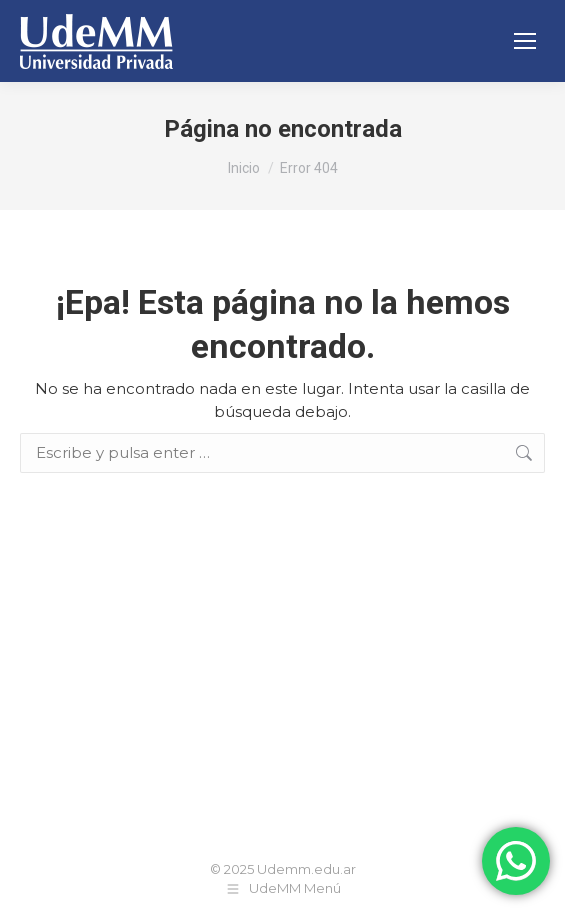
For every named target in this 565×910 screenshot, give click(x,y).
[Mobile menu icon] (525, 41)
